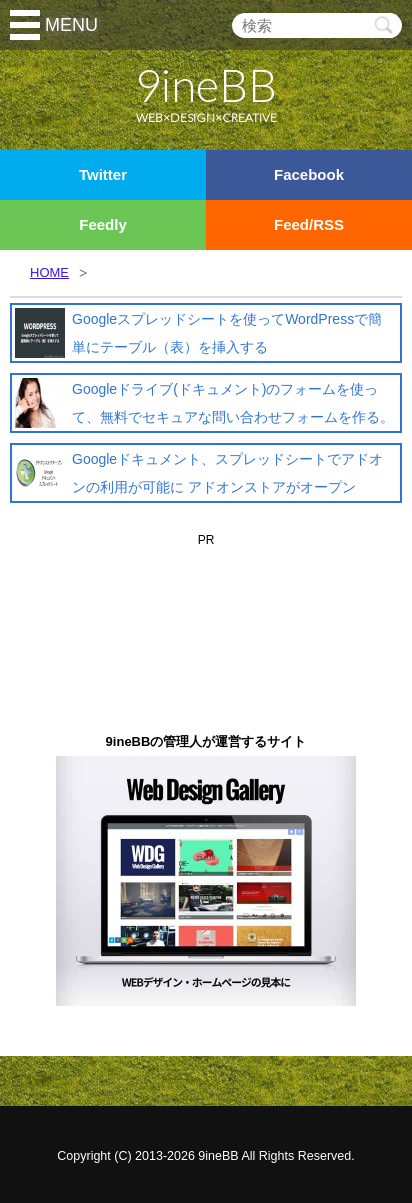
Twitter (103, 174)
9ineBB (218, 1156)
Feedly (103, 224)
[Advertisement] (206, 583)
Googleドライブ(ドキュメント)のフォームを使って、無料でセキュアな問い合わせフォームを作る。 (233, 403)
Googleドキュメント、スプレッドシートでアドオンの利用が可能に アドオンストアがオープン (227, 473)
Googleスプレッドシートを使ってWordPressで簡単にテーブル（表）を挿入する (227, 333)
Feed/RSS (309, 224)
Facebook (309, 174)
